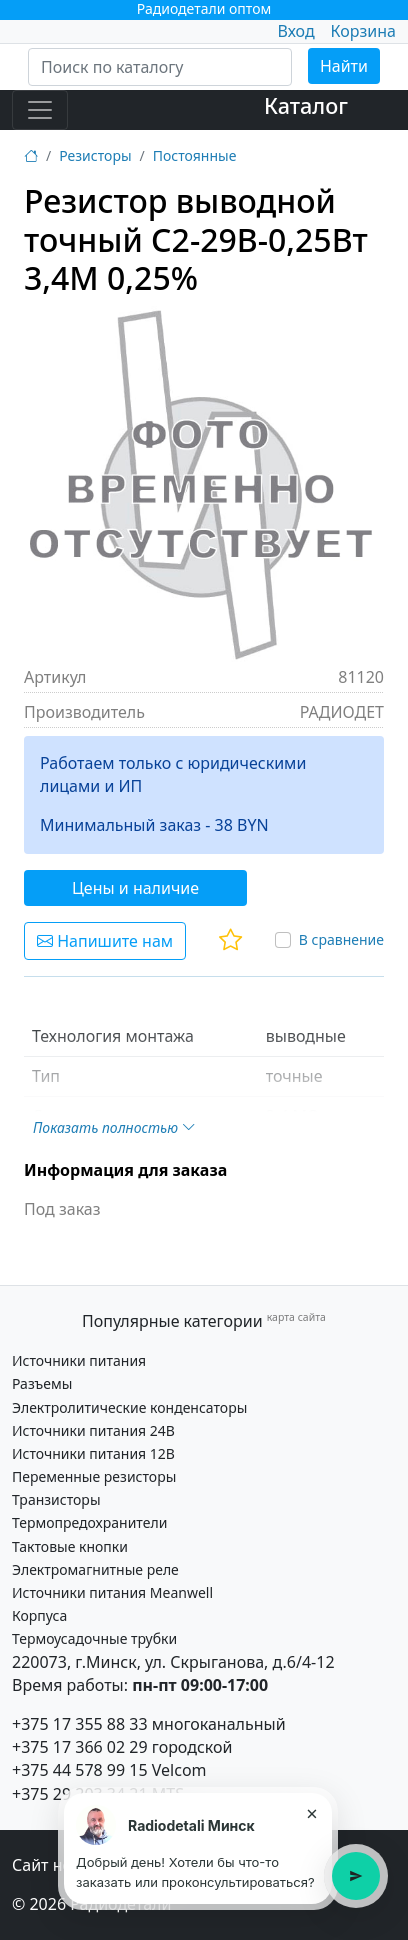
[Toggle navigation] (40, 110)
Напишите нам (105, 941)
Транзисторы (56, 1499)
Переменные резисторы (94, 1476)
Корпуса (39, 1615)
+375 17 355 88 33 (80, 1724)
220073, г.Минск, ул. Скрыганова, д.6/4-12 (173, 1662)
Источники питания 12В (93, 1453)
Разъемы (42, 1383)
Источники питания (79, 1360)
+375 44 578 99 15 (80, 1770)
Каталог (306, 105)
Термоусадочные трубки (94, 1638)
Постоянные (195, 155)
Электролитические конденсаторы (129, 1407)
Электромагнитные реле (95, 1569)
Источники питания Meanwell (112, 1592)
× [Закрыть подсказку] (311, 1813)
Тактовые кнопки (70, 1546)
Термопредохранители (89, 1522)
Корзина (363, 31)
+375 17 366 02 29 (80, 1747)
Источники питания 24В (93, 1430)
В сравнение (341, 939)
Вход (295, 31)
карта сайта (296, 1317)
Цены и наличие (135, 888)
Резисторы (95, 155)
